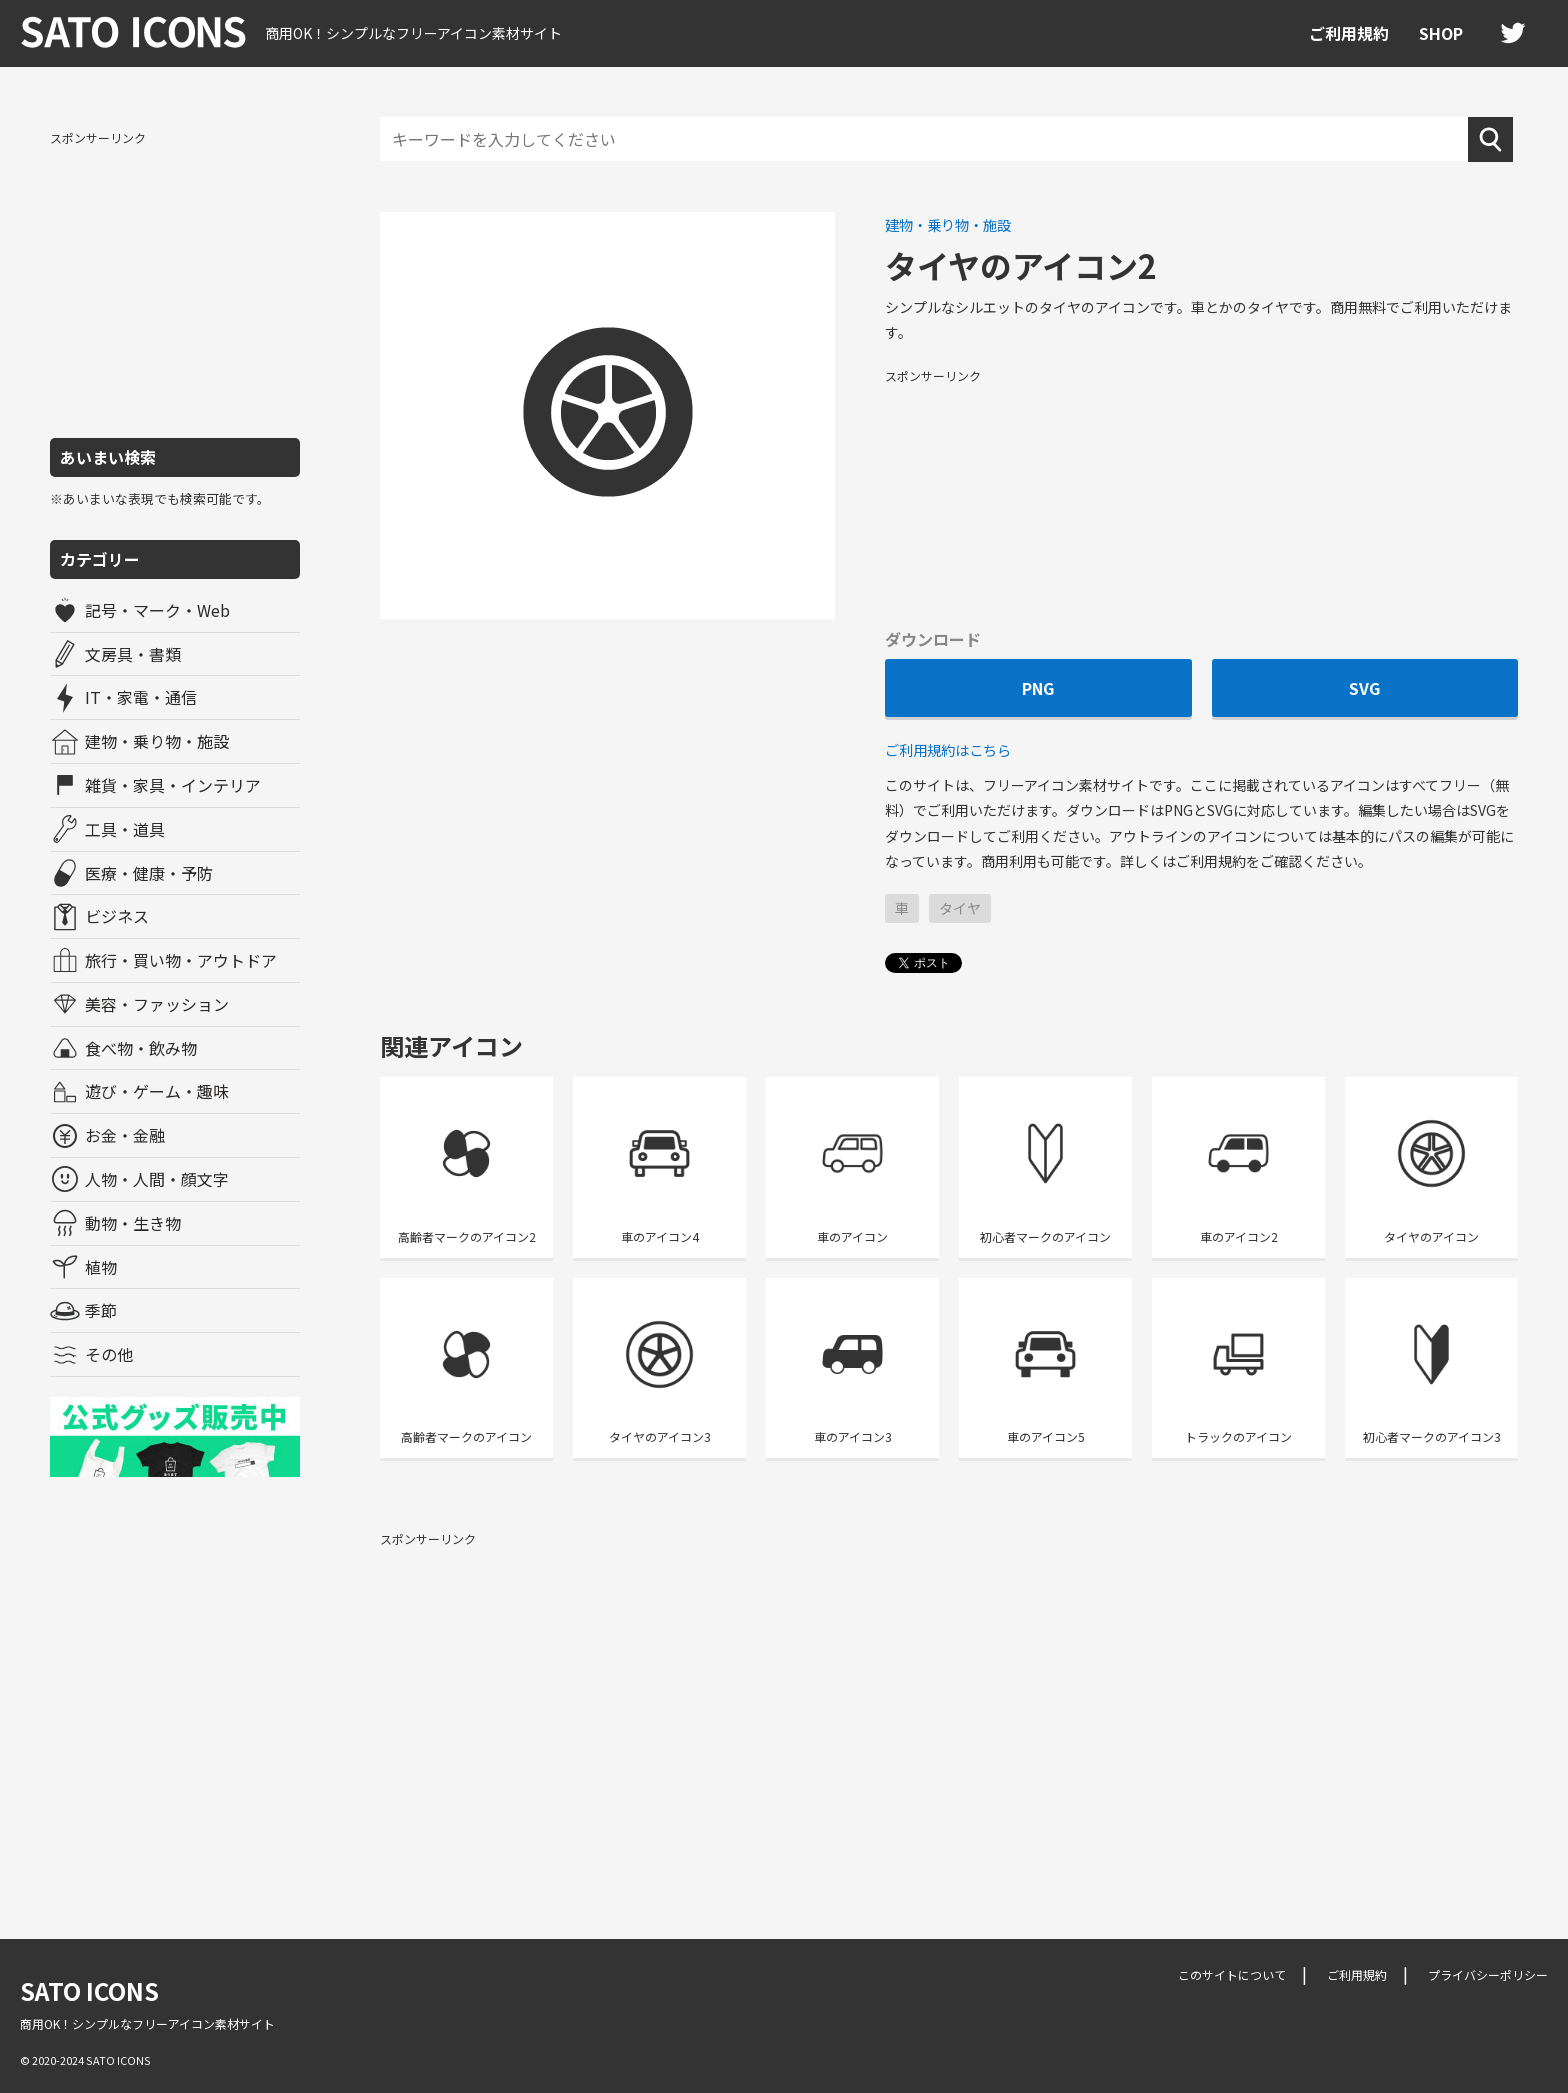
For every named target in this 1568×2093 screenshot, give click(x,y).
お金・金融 (125, 1135)
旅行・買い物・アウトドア (181, 960)
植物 (101, 1267)
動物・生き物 (133, 1223)
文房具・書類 (133, 654)
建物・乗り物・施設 (157, 741)
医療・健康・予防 (149, 873)
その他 (109, 1354)
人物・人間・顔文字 (157, 1179)
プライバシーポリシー (1488, 1974)
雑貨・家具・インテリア (173, 785)
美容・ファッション (157, 1004)
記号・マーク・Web (157, 610)
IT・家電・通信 (141, 697)
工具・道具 (125, 829)
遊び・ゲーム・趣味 (157, 1091)
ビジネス (117, 916)
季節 (101, 1310)
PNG (1038, 688)
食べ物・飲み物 (141, 1048)
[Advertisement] (175, 283)
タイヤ (960, 908)
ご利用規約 (1349, 33)
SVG (1364, 688)
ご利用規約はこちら (948, 749)
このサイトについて (1232, 1974)
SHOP (1441, 33)
